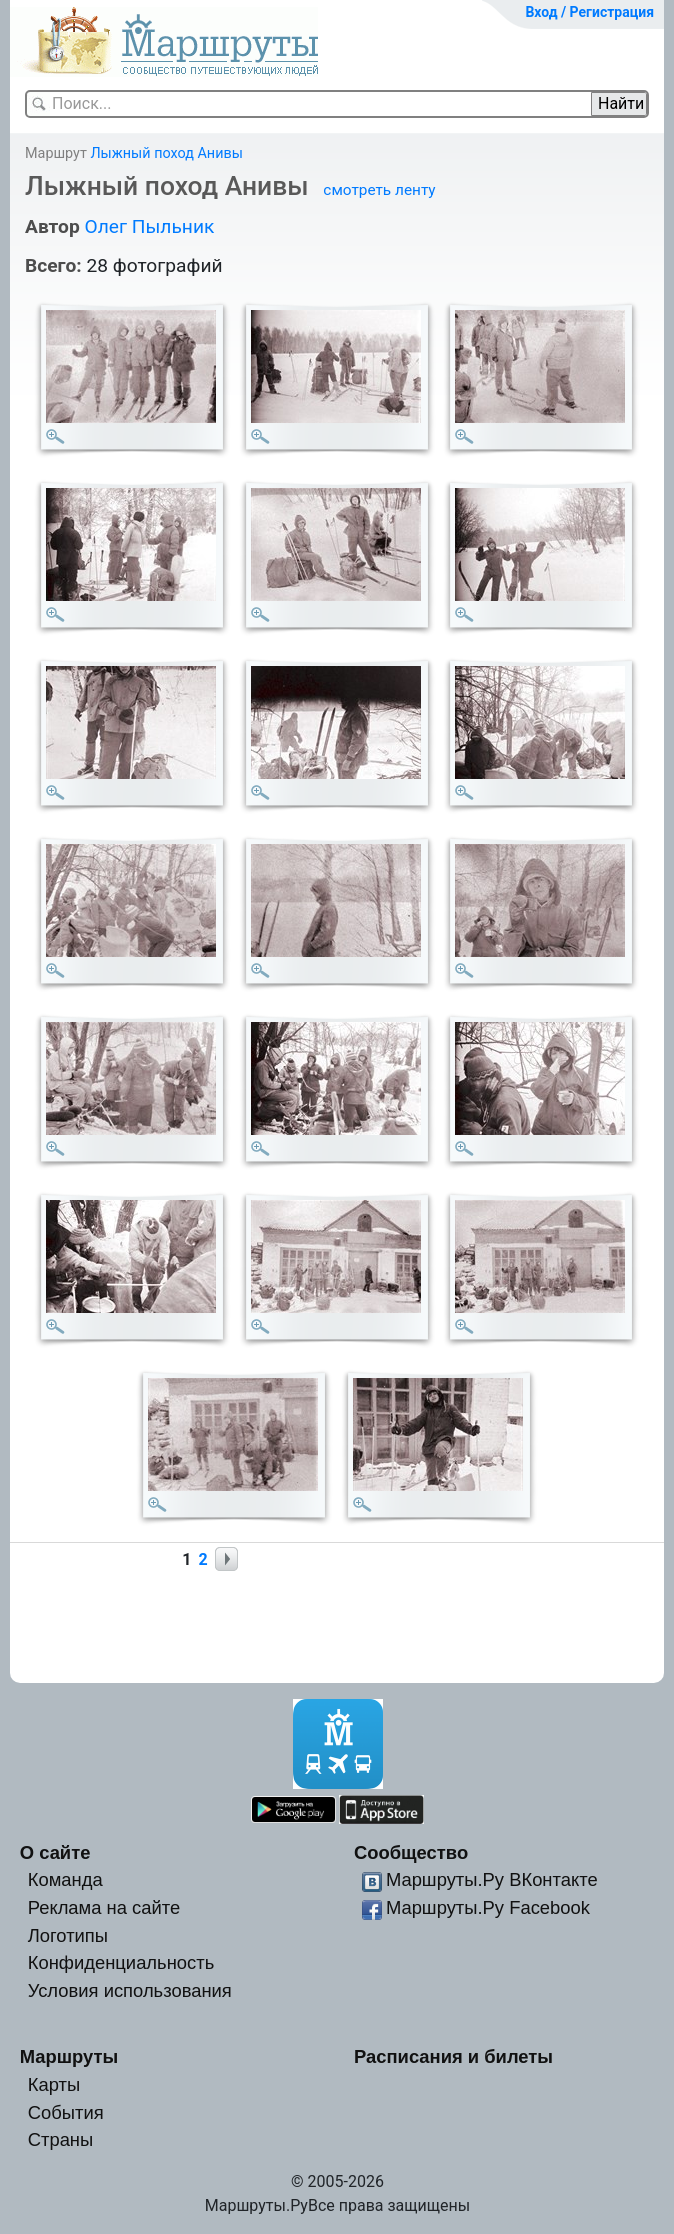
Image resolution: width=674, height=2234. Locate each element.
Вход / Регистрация (589, 12)
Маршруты (69, 2056)
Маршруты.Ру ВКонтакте (492, 1879)
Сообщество (411, 1852)
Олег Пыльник (149, 226)
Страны (61, 2139)
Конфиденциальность (121, 1962)
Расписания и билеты (453, 2056)
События (66, 2112)
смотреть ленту (379, 190)
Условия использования (130, 1990)
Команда (65, 1879)
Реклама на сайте (104, 1907)
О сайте (55, 1852)
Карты (54, 2084)
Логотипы (68, 1935)
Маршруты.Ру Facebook (488, 1907)
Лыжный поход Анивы (166, 153)
